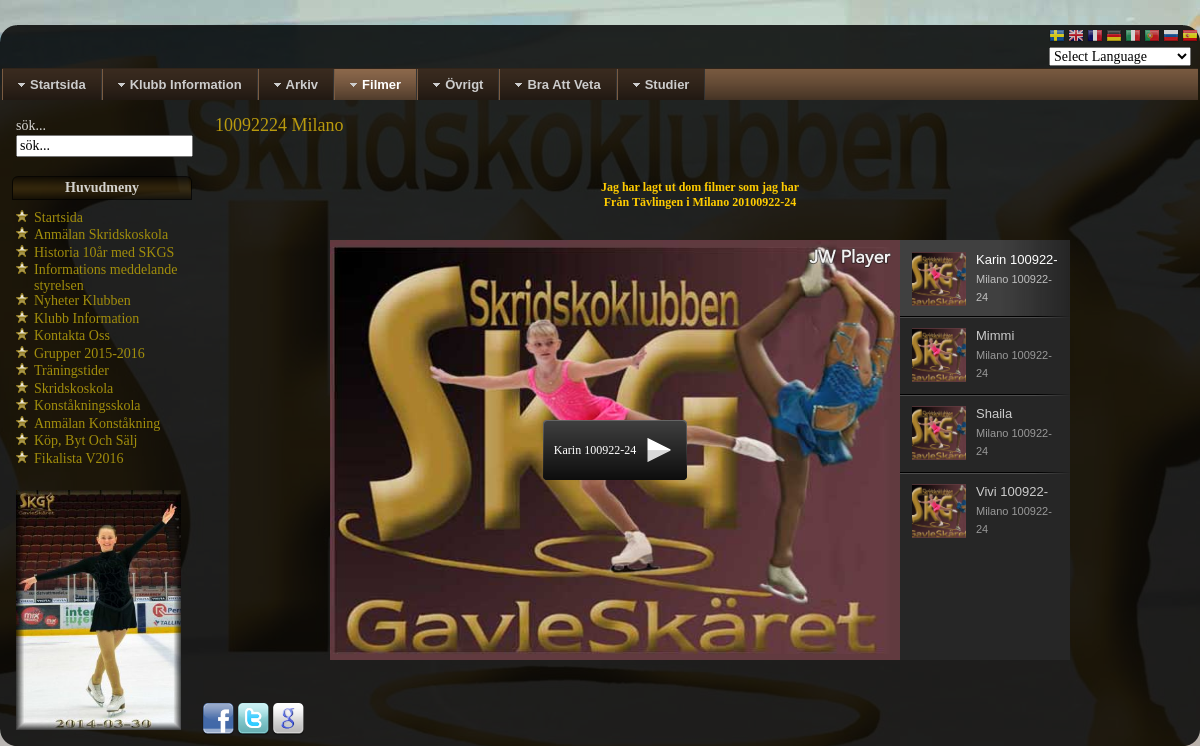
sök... (31, 125)
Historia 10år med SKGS (104, 252)
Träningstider (71, 370)
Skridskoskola (73, 388)
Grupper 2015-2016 (89, 353)
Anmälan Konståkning (97, 423)
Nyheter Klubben (82, 300)
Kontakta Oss (72, 335)
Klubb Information (86, 318)
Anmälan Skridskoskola (101, 234)
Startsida (58, 217)
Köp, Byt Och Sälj (85, 440)
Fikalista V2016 (79, 458)
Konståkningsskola (87, 405)
